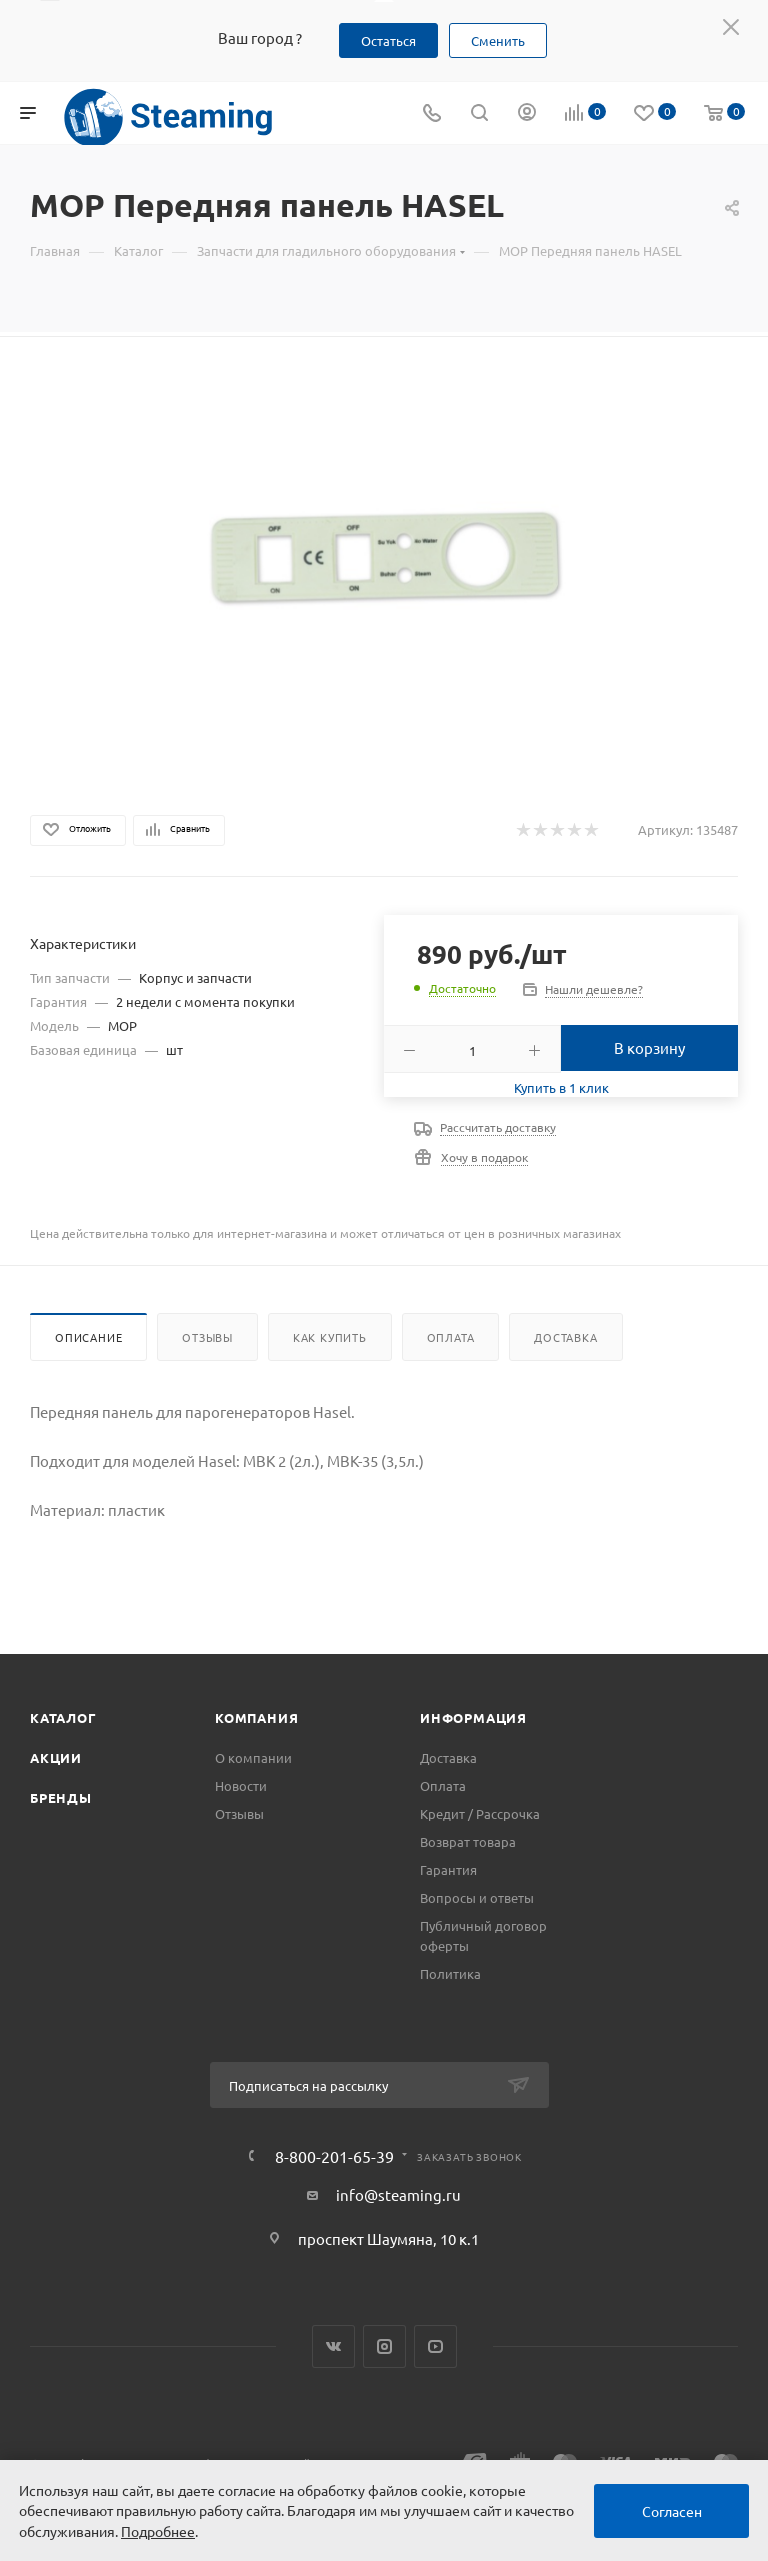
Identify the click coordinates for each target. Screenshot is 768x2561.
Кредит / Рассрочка (480, 1813)
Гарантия (448, 1869)
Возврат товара (468, 1841)
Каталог (63, 1717)
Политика (450, 1973)
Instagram (384, 2346)
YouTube (435, 2346)
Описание (88, 1337)
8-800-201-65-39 (334, 2156)
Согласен (672, 2511)
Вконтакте (333, 2346)
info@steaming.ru (398, 2194)
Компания (256, 1717)
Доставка (565, 1337)
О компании (253, 1757)
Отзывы (207, 1337)
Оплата (451, 1337)
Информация (473, 1717)
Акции (56, 1757)
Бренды (61, 1797)
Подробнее (158, 2531)
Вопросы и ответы (477, 1897)
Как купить (330, 1337)
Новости (241, 1785)
